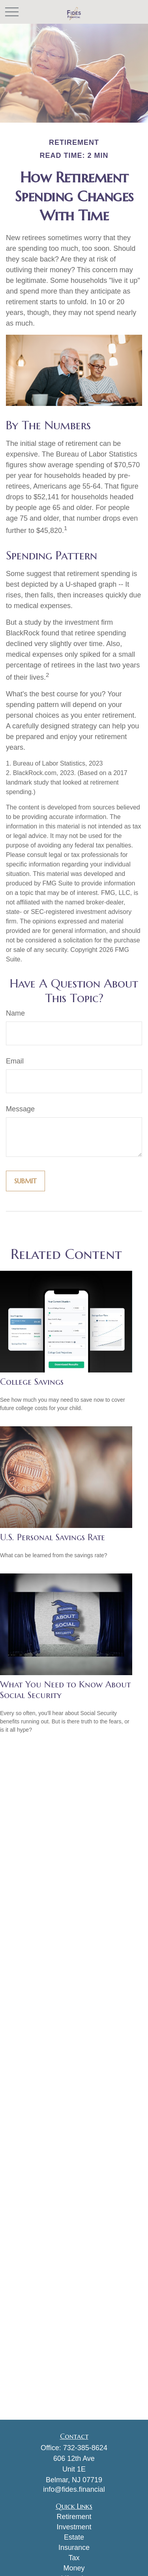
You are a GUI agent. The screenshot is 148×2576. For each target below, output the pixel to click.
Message (20, 1109)
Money (73, 2568)
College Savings (32, 1381)
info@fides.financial (74, 2489)
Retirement (73, 2517)
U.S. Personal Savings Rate (52, 1537)
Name (15, 1013)
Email (15, 1061)
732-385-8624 (85, 2448)
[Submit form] (25, 1181)
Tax (73, 2558)
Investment (73, 2527)
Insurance (74, 2547)
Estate (74, 2537)
